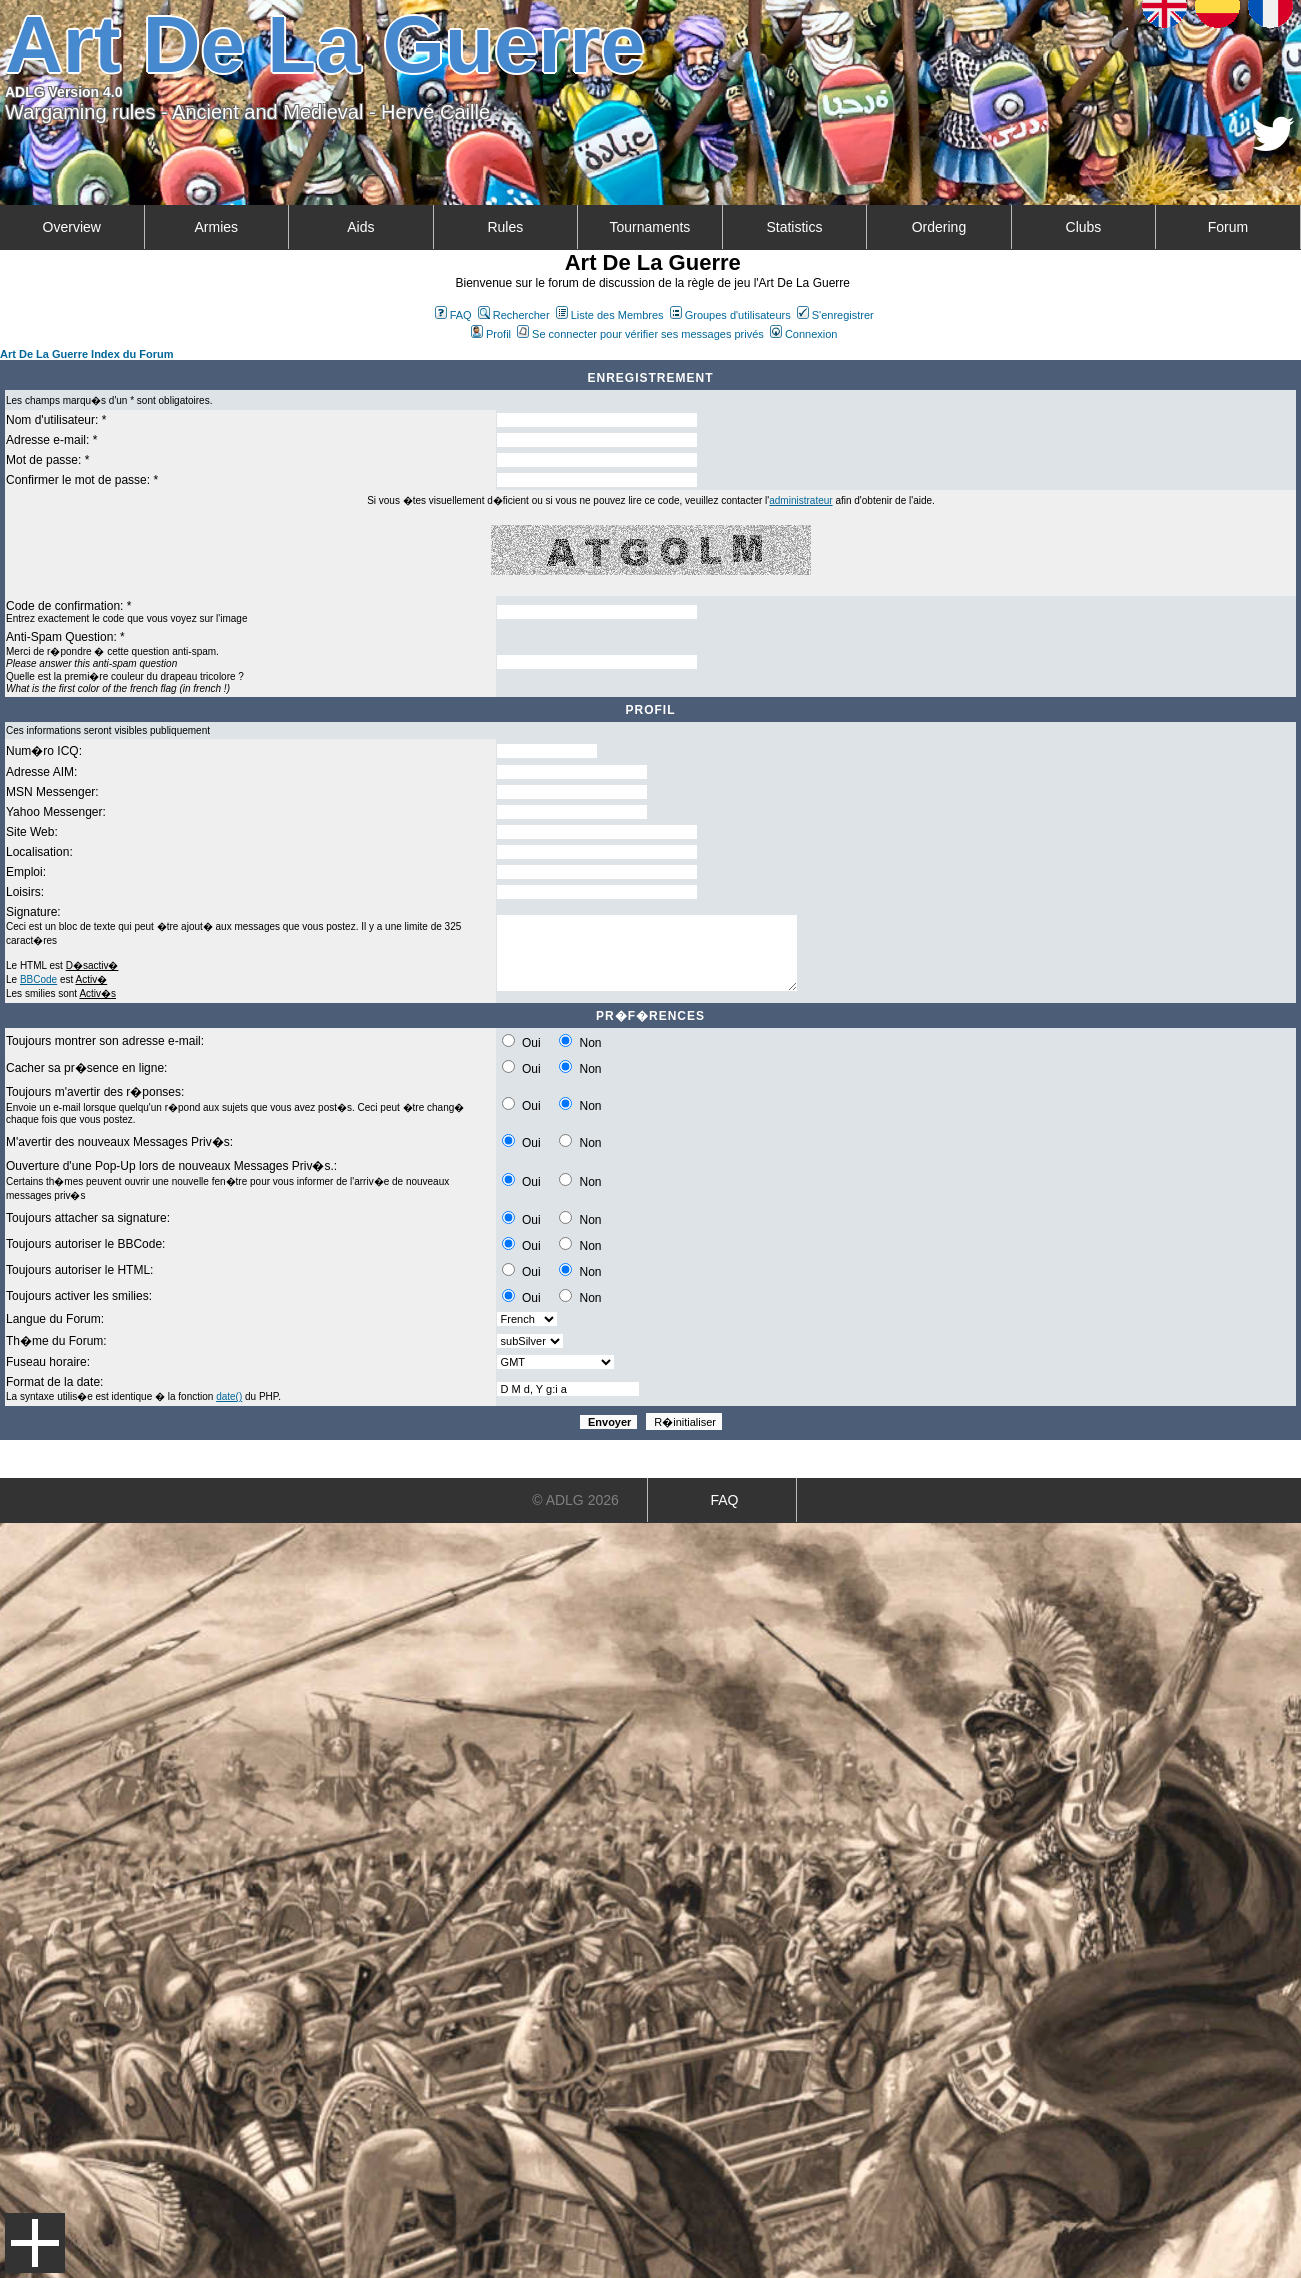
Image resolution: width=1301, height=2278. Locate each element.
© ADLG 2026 (575, 1500)
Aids (360, 227)
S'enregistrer (835, 315)
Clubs (1084, 227)
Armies (217, 227)
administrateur (800, 500)
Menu (35, 2243)
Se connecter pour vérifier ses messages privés (640, 334)
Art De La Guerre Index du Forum (87, 354)
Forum (1228, 227)
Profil (491, 334)
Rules (505, 227)
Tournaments (649, 227)
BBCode (38, 979)
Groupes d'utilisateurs (730, 315)
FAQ (453, 315)
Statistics (794, 227)
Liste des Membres (610, 315)
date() (229, 1396)
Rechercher (514, 315)
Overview (72, 227)
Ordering (939, 227)
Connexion (804, 334)
